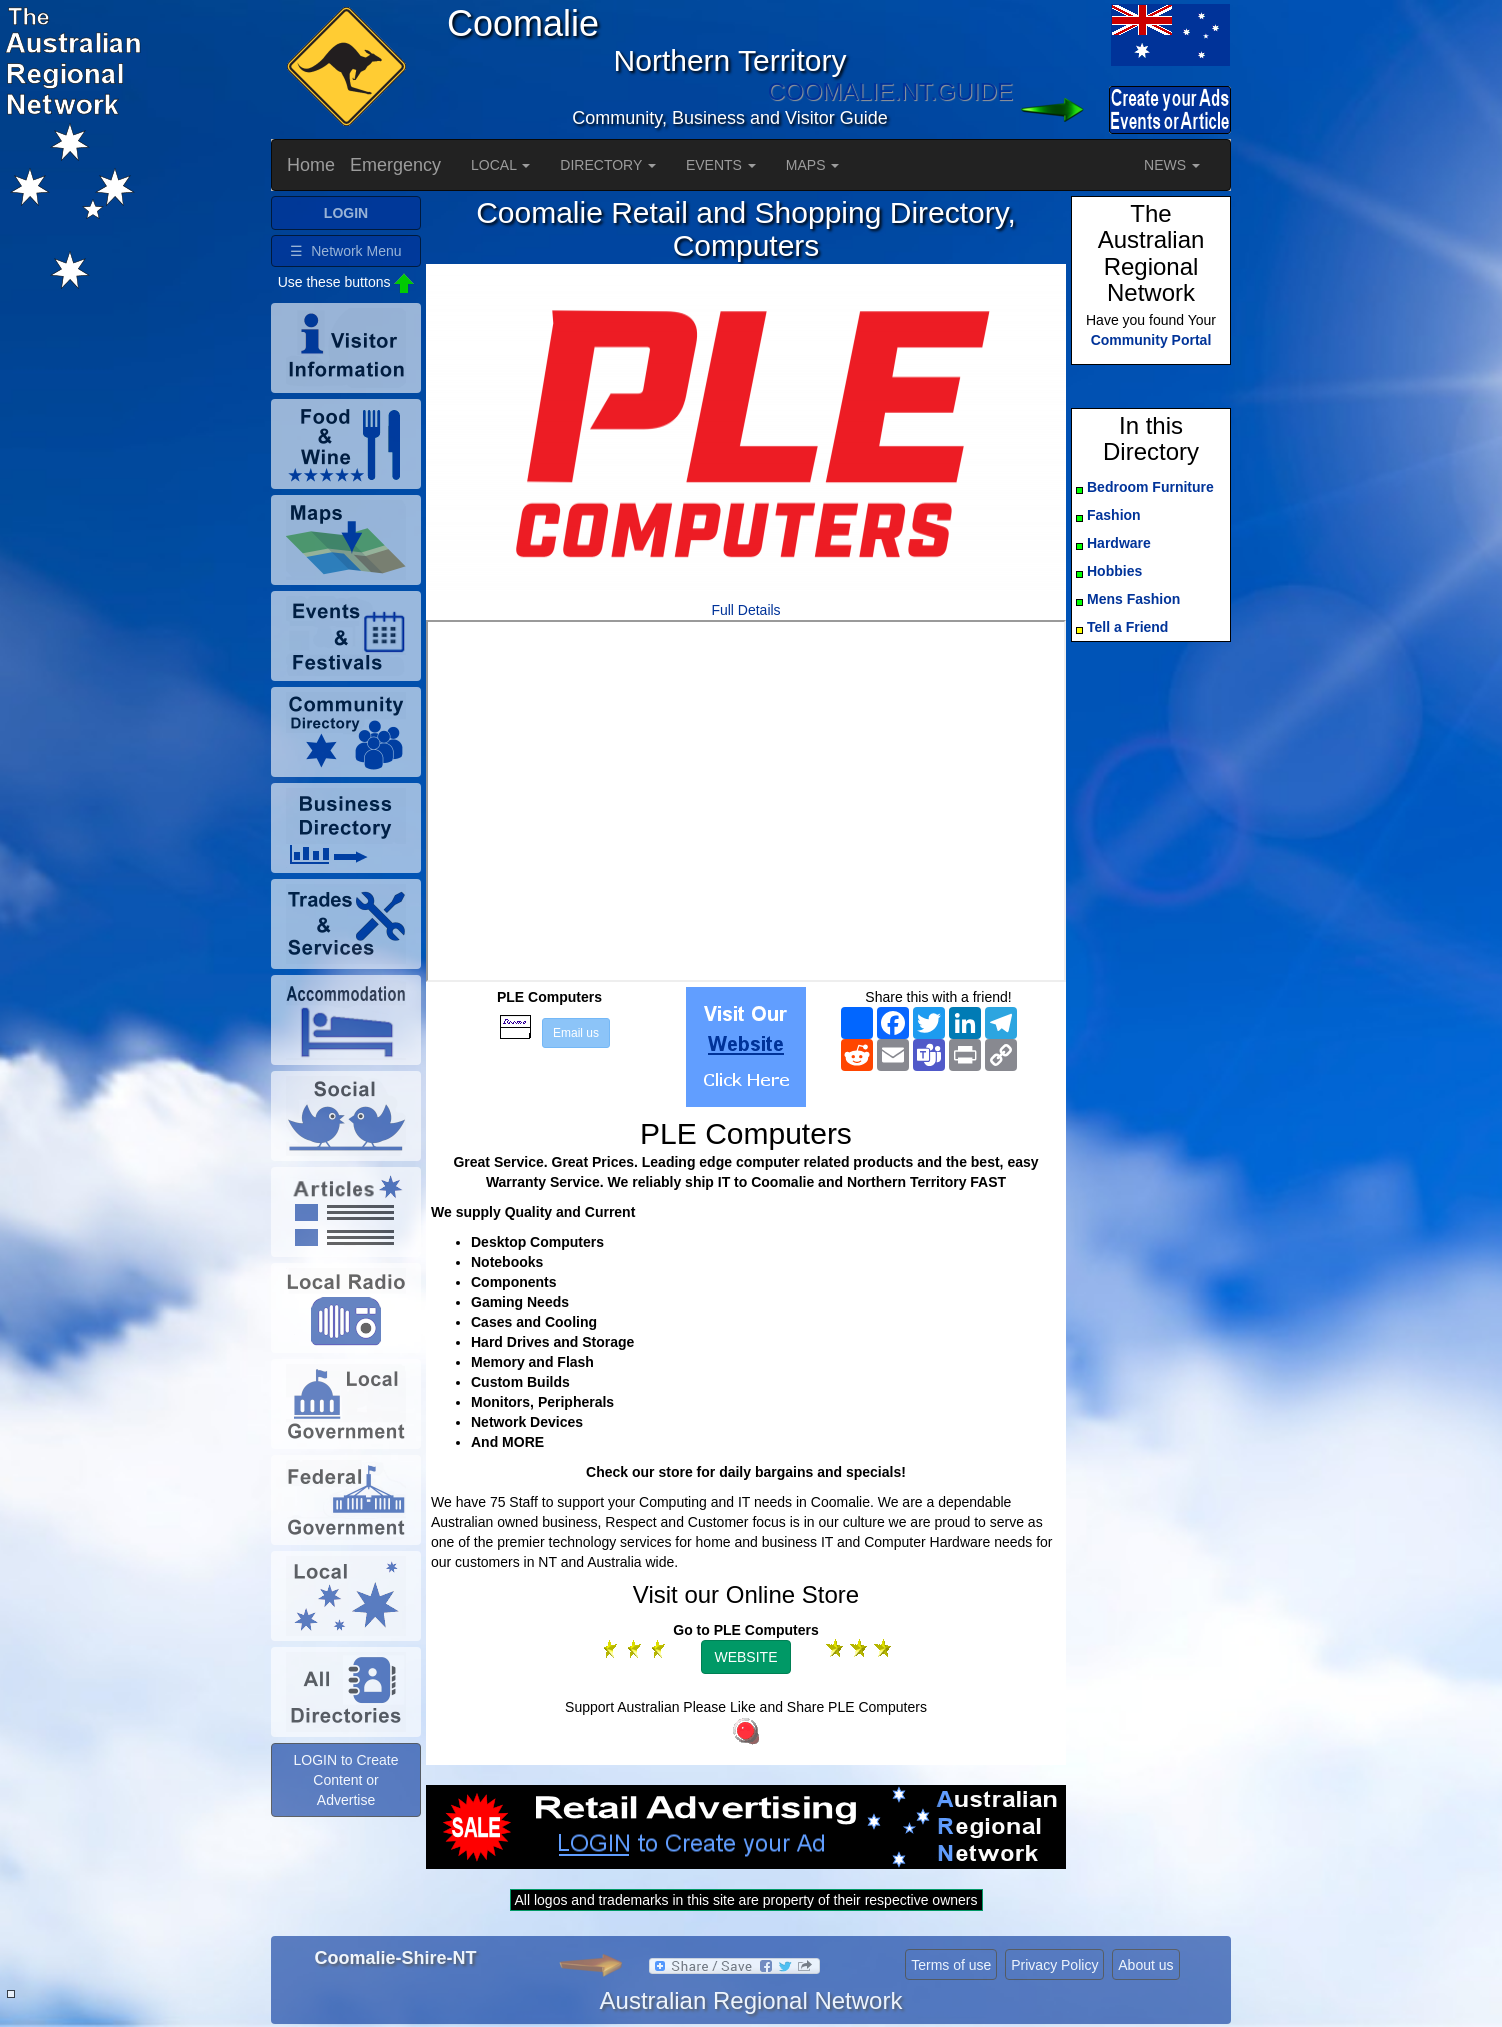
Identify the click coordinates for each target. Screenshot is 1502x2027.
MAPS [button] (813, 165)
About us (1145, 1965)
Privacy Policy (1054, 1965)
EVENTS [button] (721, 165)
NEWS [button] (1172, 165)
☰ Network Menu (345, 251)
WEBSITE (745, 1657)
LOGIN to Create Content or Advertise (345, 1780)
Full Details (745, 610)
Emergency (395, 165)
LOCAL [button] (500, 165)
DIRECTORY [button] (608, 165)
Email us (576, 1033)
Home (311, 165)
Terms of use (951, 1965)
